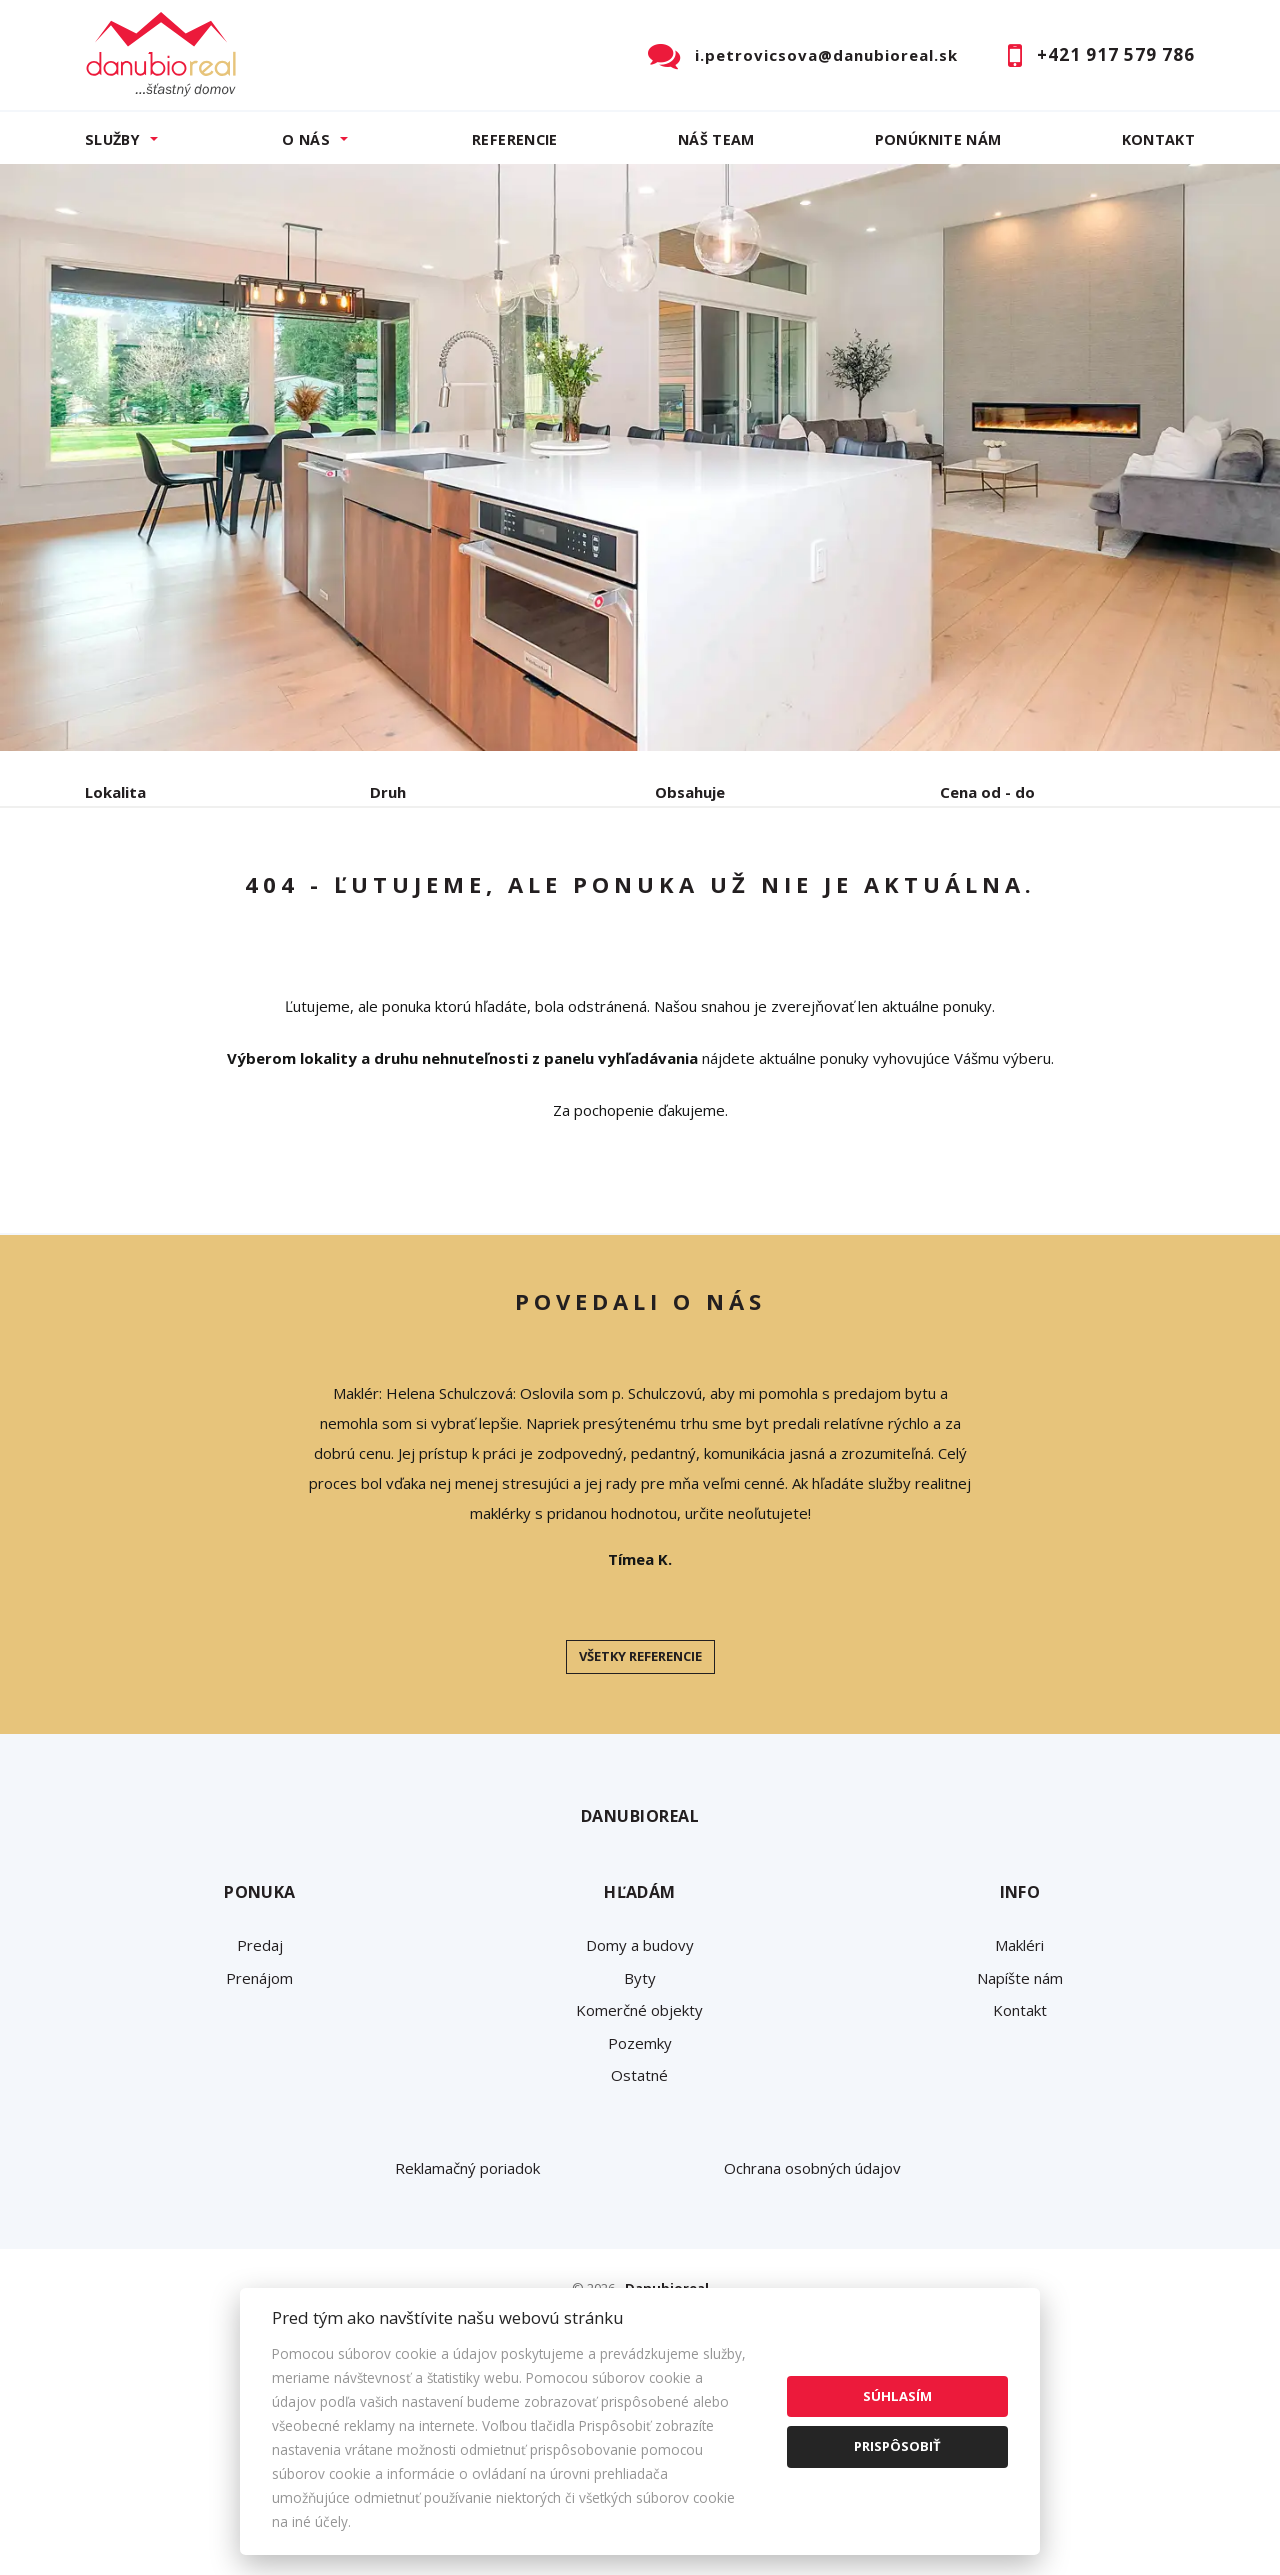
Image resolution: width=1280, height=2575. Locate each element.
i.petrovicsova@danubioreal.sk (826, 55)
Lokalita (115, 792)
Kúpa (385, 896)
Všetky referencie (640, 1808)
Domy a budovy (640, 2097)
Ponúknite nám (938, 139)
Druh (388, 792)
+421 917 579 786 (1116, 54)
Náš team (716, 139)
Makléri (1019, 2097)
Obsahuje (690, 792)
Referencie (515, 139)
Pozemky (640, 2195)
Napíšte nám (1020, 2130)
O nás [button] (306, 139)
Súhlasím (897, 2396)
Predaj (147, 896)
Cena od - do (987, 792)
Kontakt (1159, 139)
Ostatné (639, 2227)
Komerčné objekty (639, 2162)
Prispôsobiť (897, 2446)
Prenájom (269, 896)
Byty (640, 2130)
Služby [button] (112, 139)
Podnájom (504, 896)
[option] (640, 457)
